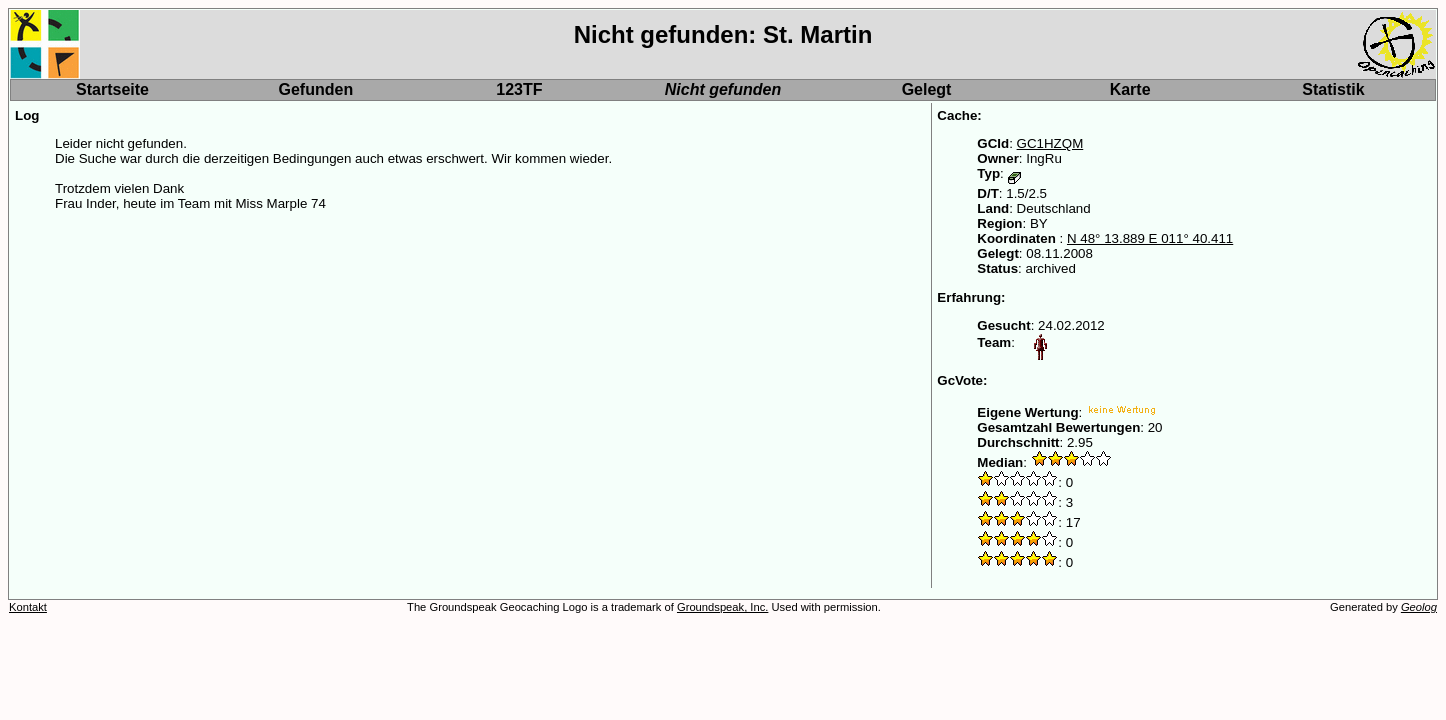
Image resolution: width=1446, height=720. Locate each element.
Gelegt (927, 89)
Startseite (112, 89)
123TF (519, 89)
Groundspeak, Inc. (722, 607)
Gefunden (316, 89)
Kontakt (28, 607)
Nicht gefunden (723, 89)
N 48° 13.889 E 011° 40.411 (1150, 238)
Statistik (1333, 89)
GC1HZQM (1050, 143)
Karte (1130, 89)
